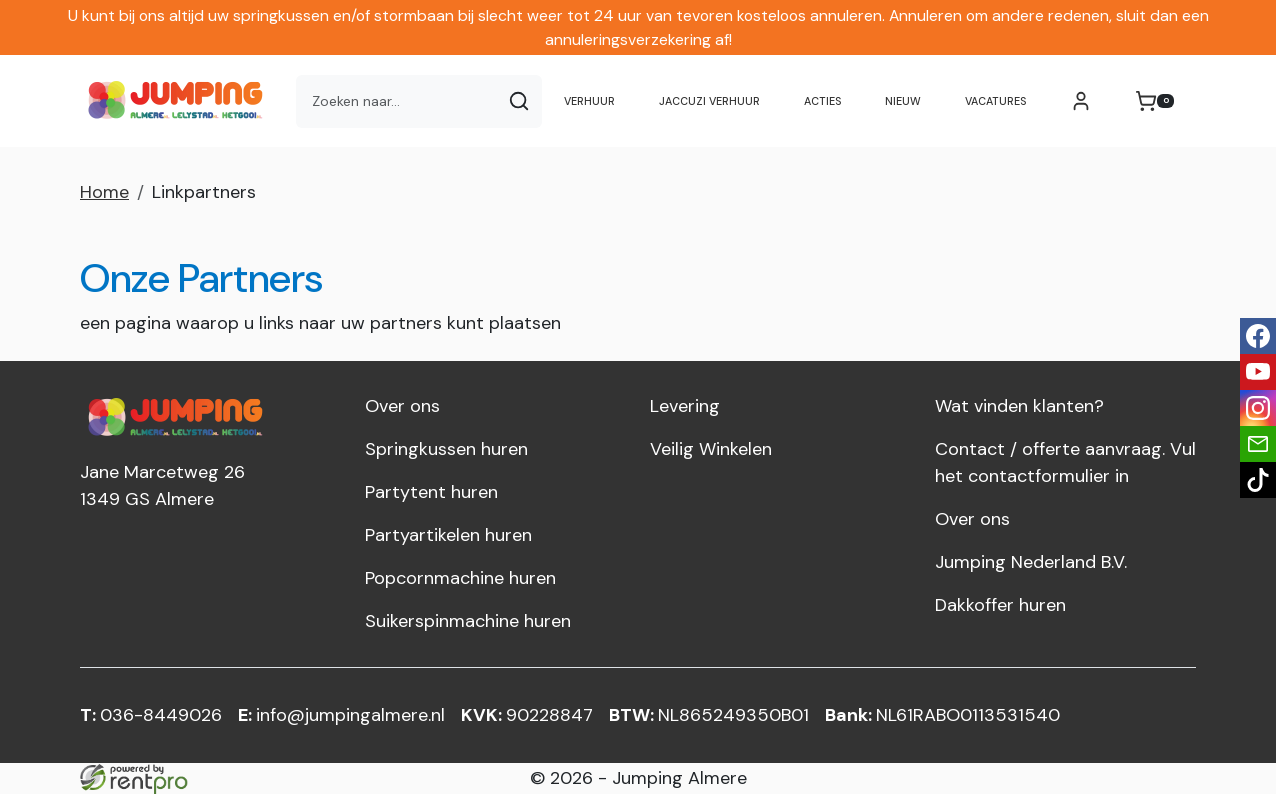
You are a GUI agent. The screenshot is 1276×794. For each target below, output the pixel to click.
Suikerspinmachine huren (468, 621)
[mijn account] (1081, 101)
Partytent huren (431, 492)
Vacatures (995, 101)
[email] (1258, 444)
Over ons (402, 406)
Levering (685, 406)
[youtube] (1258, 372)
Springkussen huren (446, 449)
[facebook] (1258, 336)
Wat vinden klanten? (1019, 406)
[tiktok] (1258, 480)
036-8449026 (151, 715)
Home (104, 192)
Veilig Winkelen (711, 449)
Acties (822, 101)
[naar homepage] (180, 101)
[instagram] (1258, 408)
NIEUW (903, 101)
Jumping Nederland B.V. (1031, 562)
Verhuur (589, 101)
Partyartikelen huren (448, 535)
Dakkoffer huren (1000, 605)
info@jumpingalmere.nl (341, 715)
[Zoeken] (519, 101)
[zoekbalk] (396, 101)
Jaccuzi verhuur (709, 101)
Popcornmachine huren (460, 578)
